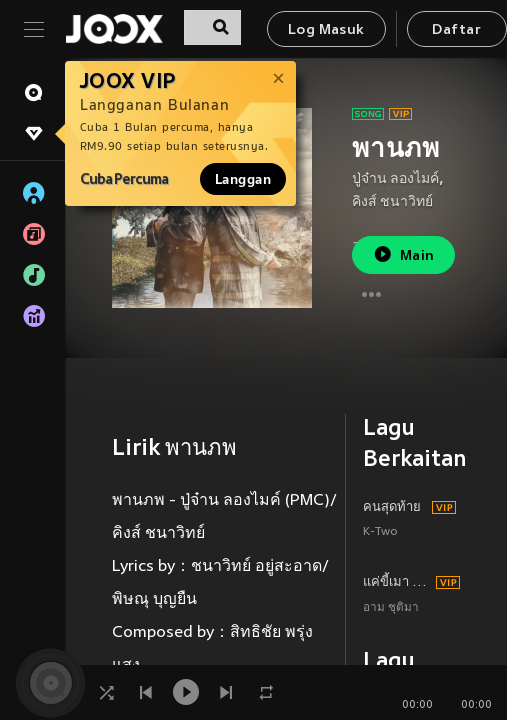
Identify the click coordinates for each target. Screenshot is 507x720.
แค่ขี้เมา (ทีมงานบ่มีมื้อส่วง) (396, 583)
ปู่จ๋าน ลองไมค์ (395, 179)
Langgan (243, 179)
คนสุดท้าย (392, 508)
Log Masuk (326, 30)
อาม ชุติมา (391, 608)
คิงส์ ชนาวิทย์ (392, 202)
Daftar (456, 30)
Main (403, 254)
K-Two (380, 532)
